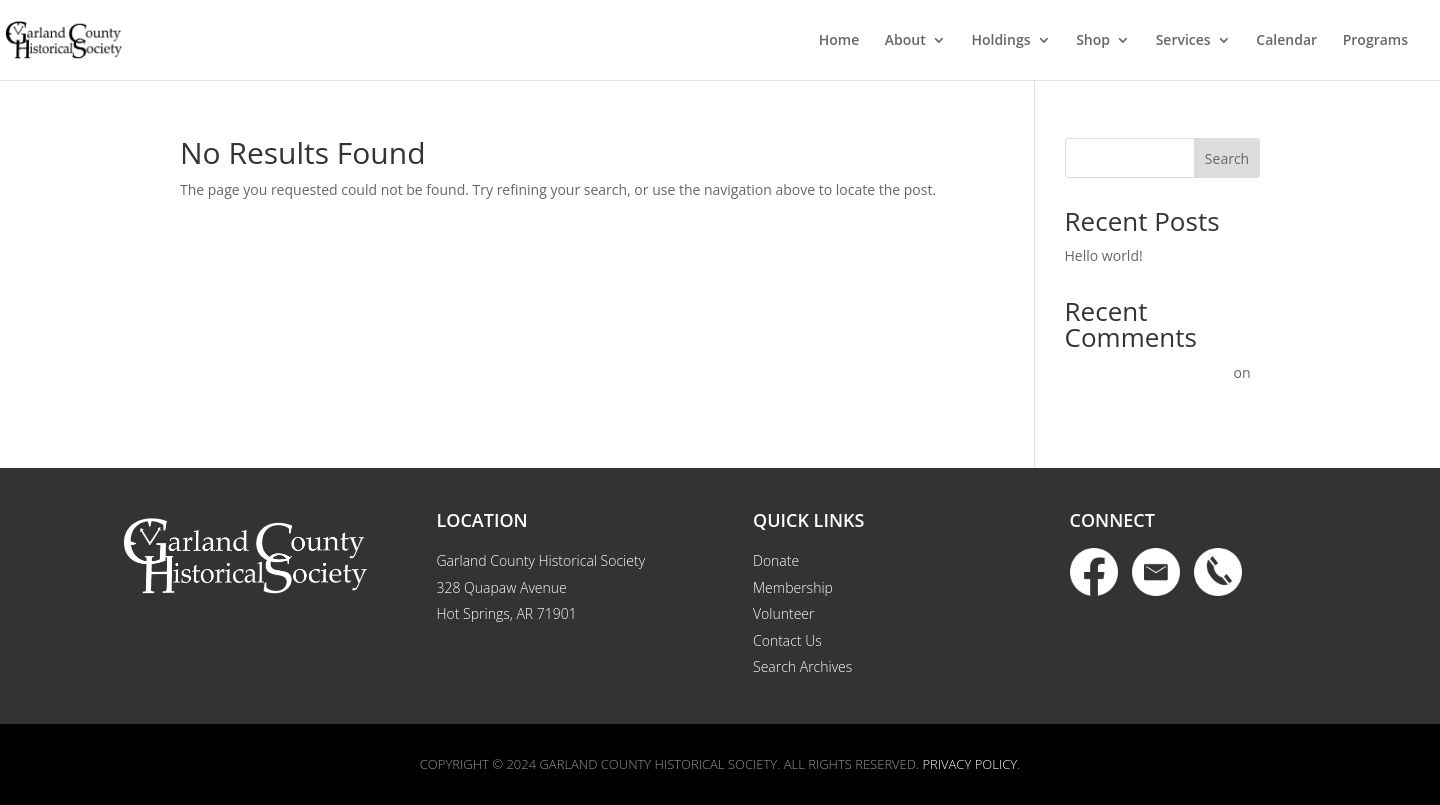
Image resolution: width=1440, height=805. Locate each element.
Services (1183, 41)
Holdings (1000, 41)
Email (1156, 572)
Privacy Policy (969, 764)
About (905, 41)
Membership (793, 587)
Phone (1218, 572)
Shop (1093, 41)
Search (1227, 158)
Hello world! (1104, 255)
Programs (1375, 41)
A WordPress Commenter (1147, 372)
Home (839, 41)
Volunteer (784, 613)
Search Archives (802, 666)
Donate (776, 560)
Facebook (1094, 572)
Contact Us (787, 640)
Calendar (1286, 41)
